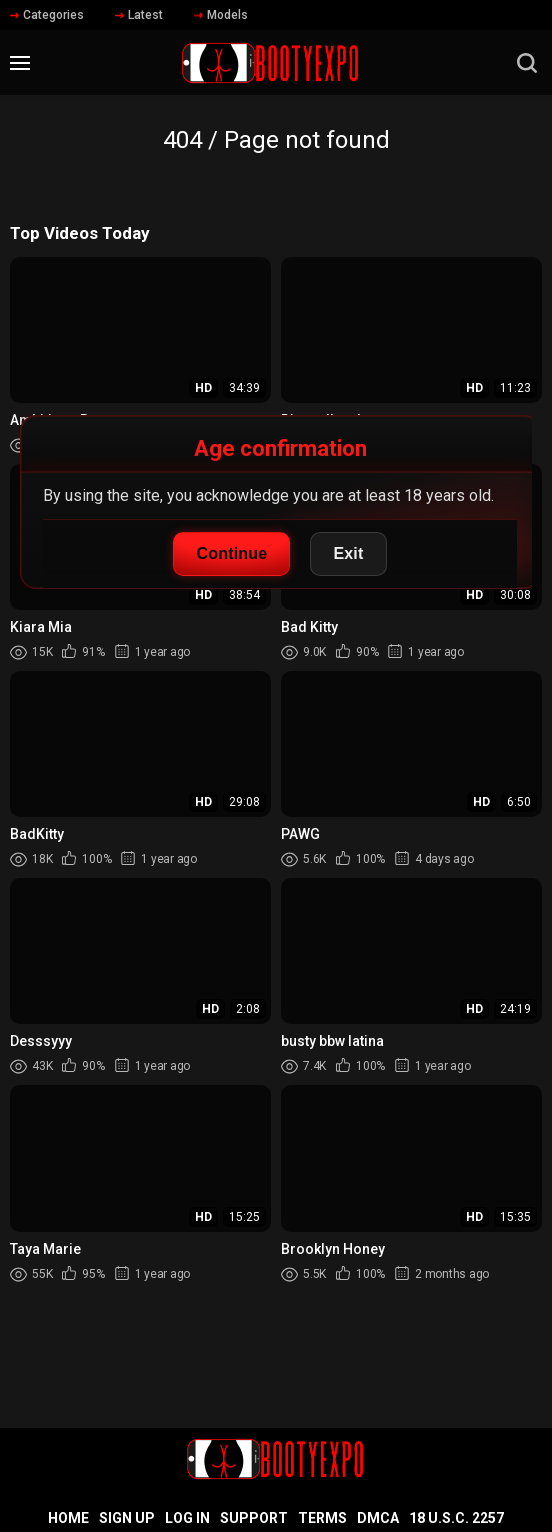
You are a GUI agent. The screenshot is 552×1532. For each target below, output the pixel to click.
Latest (139, 15)
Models (221, 15)
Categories (47, 15)
